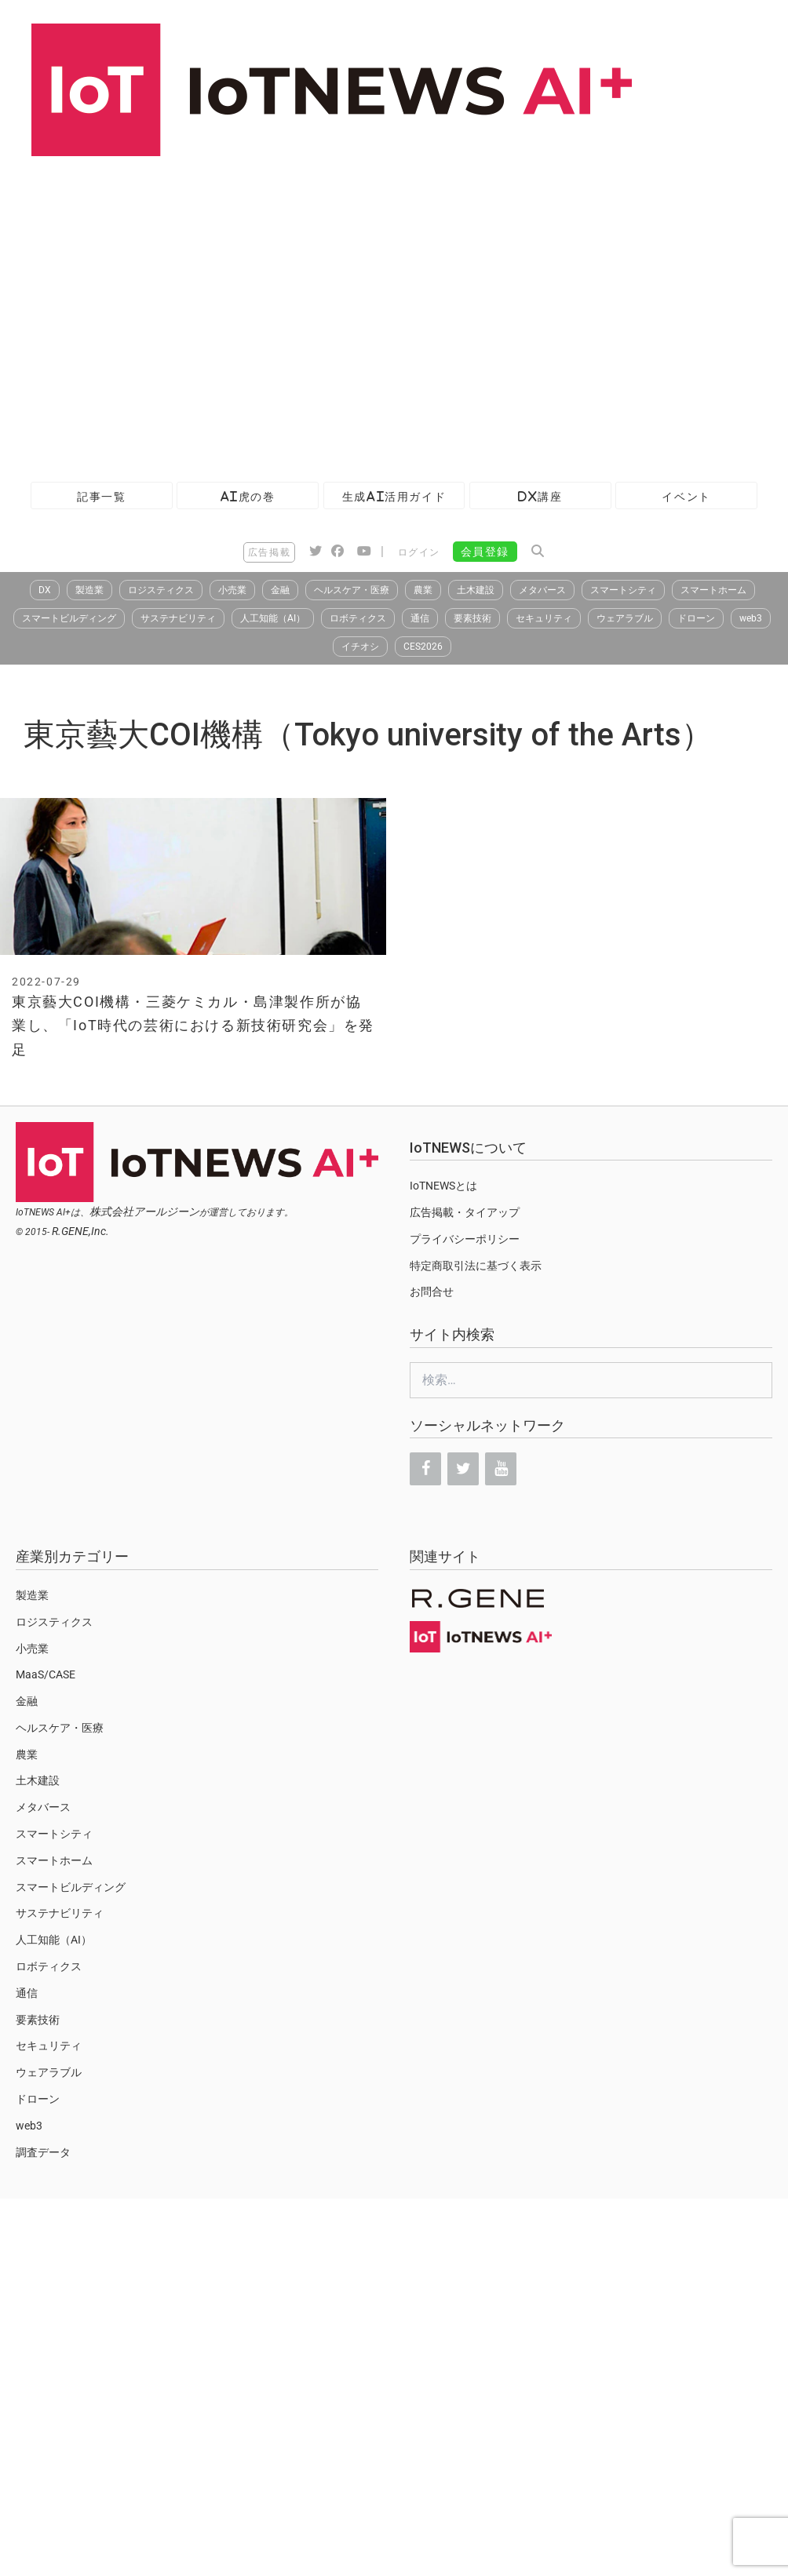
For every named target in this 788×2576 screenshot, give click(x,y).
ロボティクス (358, 618)
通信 (419, 618)
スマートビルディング (69, 618)
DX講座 (540, 496)
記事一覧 (101, 496)
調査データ (43, 2152)
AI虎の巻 (248, 496)
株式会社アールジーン (144, 1211)
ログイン (419, 552)
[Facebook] (425, 1468)
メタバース (542, 590)
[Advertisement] (147, 311)
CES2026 (423, 646)
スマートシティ (623, 590)
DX (44, 590)
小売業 (232, 590)
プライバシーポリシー (465, 1239)
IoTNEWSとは (443, 1185)
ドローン (696, 618)
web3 (750, 618)
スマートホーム (713, 590)
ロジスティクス (161, 590)
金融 (280, 590)
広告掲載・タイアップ (465, 1212)
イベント (686, 496)
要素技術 (472, 618)
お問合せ (432, 1291)
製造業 (89, 590)
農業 (423, 590)
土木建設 (475, 590)
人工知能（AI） (272, 618)
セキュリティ (544, 618)
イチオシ (360, 646)
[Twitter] (463, 1468)
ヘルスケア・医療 (351, 590)
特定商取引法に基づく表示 (476, 1265)
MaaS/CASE (45, 1674)
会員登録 (485, 551)
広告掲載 (269, 552)
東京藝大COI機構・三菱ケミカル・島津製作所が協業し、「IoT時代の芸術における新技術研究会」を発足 (193, 1025)
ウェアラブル (624, 618)
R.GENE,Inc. (80, 1231)
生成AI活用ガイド (394, 496)
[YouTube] (500, 1468)
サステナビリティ (178, 618)
